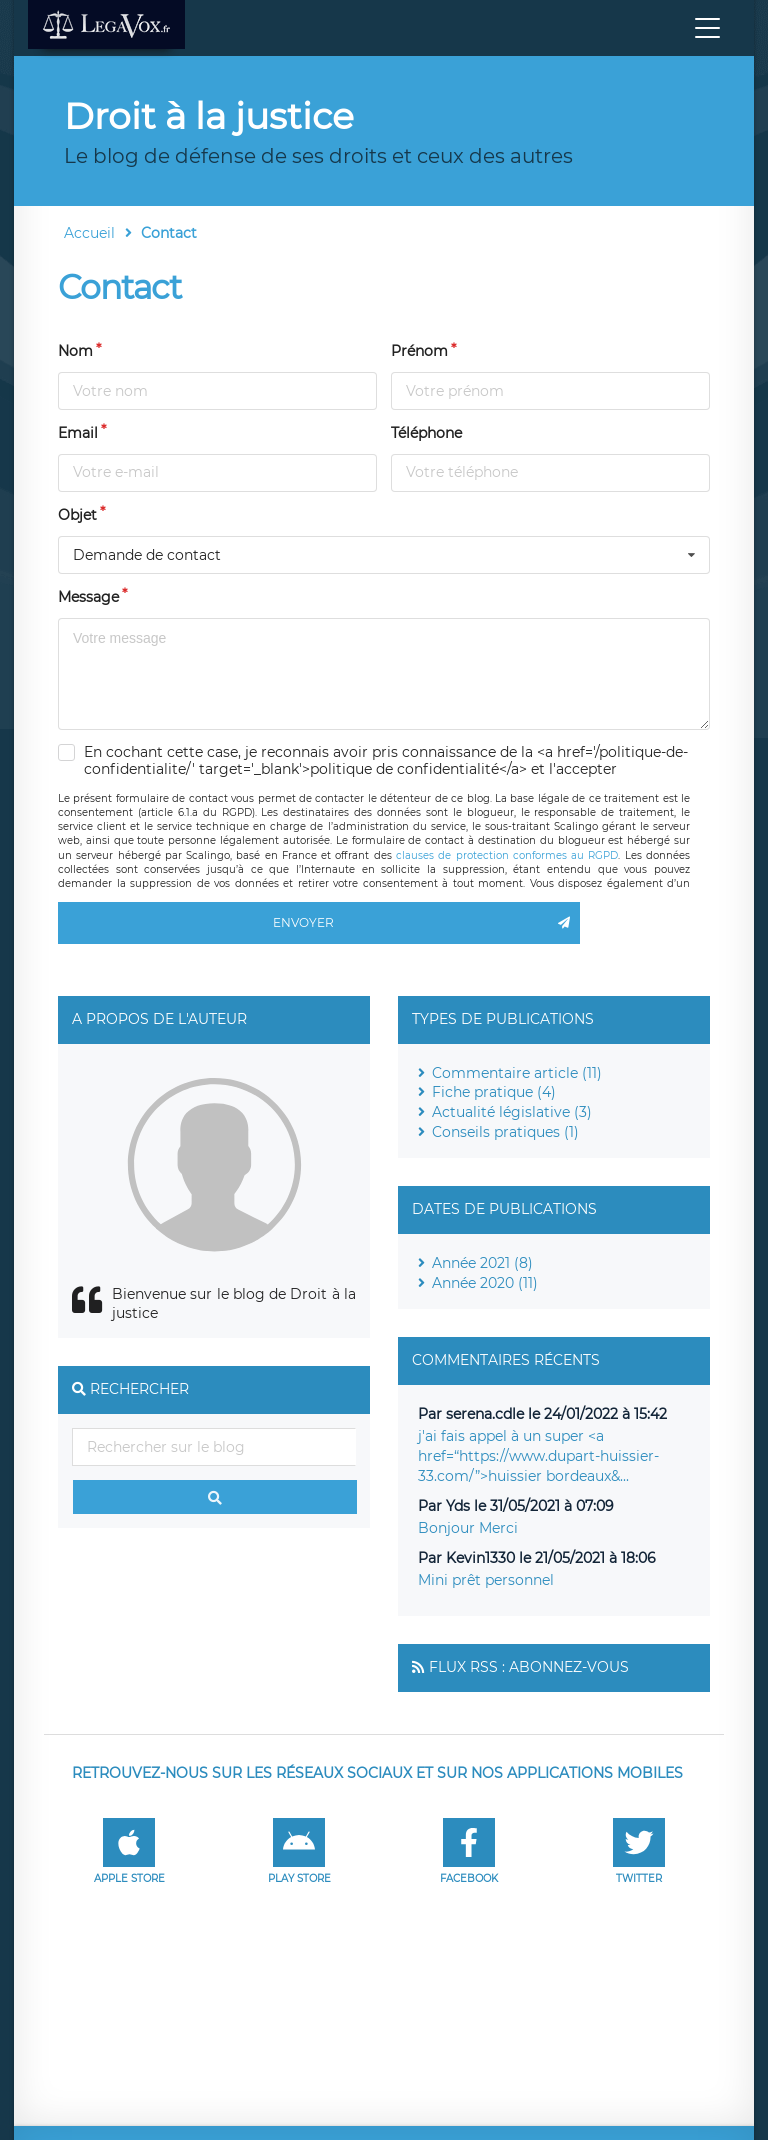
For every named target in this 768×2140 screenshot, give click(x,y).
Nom (75, 351)
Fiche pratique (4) (494, 1092)
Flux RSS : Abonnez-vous (529, 1667)
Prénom (419, 351)
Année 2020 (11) (485, 1283)
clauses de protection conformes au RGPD (507, 855)
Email (78, 433)
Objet (77, 515)
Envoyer (426, 923)
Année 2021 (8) (482, 1263)
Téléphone (426, 433)
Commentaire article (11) (517, 1073)
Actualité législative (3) (512, 1112)
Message (88, 597)
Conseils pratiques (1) (505, 1132)
